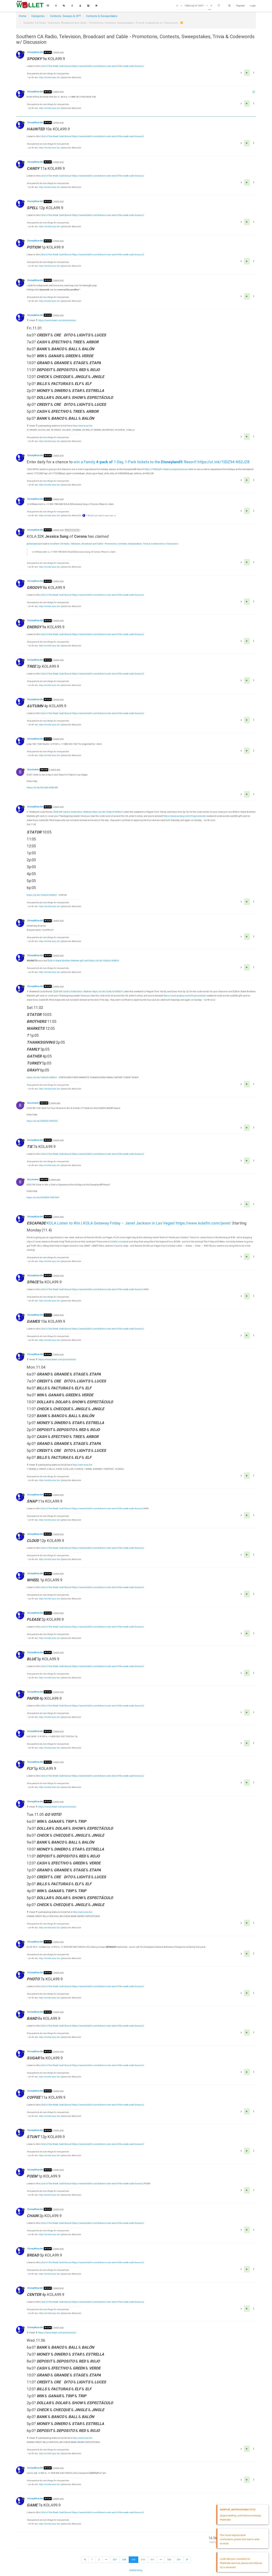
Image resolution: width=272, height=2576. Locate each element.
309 (133, 2559)
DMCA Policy (135, 2570)
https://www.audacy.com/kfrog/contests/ (185, 816)
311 (152, 2559)
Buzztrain (32, 769)
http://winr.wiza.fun (82, 425)
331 (179, 2559)
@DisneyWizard (72, 530)
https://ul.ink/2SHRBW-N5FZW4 (43, 1197)
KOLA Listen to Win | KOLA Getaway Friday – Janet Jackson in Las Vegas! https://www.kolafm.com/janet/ (138, 1223)
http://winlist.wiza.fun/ (50, 77)
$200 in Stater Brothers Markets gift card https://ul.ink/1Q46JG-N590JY (83, 960)
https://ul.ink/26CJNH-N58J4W (42, 787)
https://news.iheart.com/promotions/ (57, 320)
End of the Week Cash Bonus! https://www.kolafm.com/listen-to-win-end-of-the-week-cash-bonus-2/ (93, 66)
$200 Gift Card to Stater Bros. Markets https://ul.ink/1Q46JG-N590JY (87, 812)
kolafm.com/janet (119, 1241)
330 (169, 2559)
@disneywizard (34, 543)
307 (115, 2559)
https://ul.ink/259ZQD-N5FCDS (42, 1121)
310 (143, 2559)
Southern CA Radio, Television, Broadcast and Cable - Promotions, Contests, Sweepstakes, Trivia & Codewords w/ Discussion (114, 543)
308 (124, 2559)
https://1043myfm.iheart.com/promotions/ (166, 469)
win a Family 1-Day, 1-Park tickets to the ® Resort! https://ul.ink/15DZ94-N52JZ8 (161, 462)
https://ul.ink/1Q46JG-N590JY (42, 895)
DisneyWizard (34, 52)
